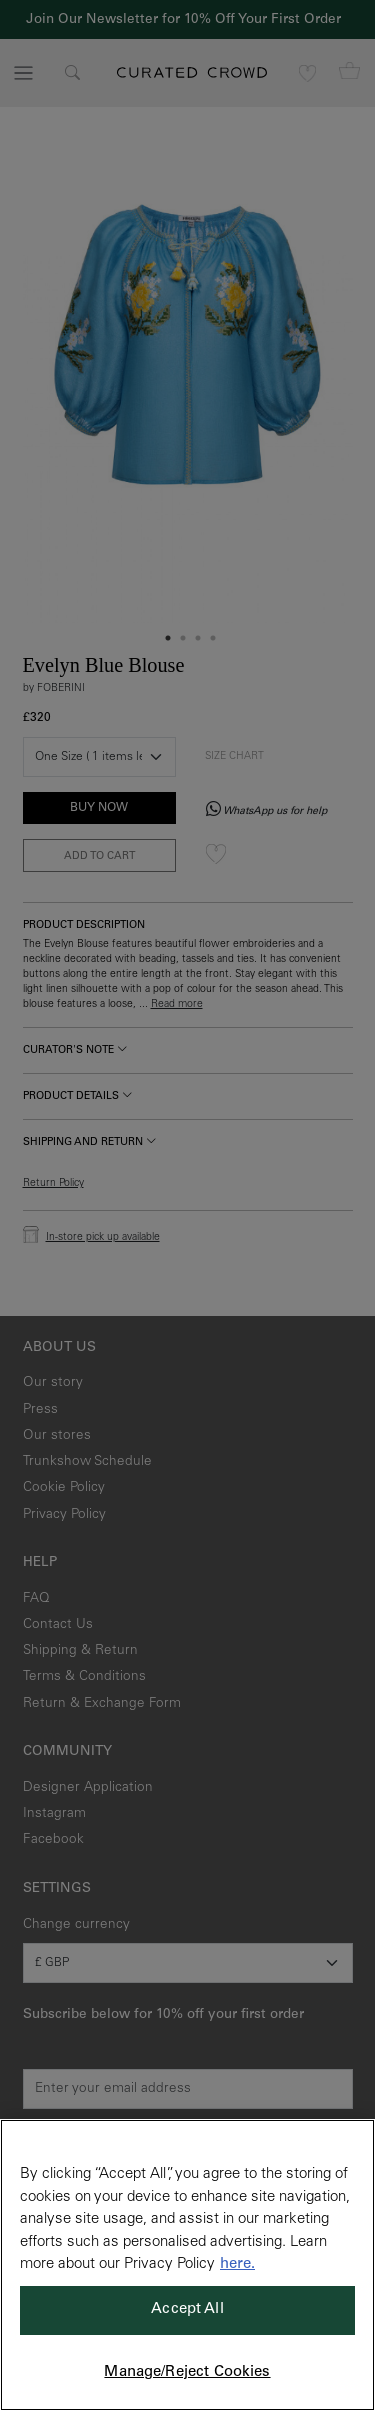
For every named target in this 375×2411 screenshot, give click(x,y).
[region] (187, 2265)
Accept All (187, 2309)
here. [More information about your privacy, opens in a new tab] (237, 2264)
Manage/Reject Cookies (187, 2372)
